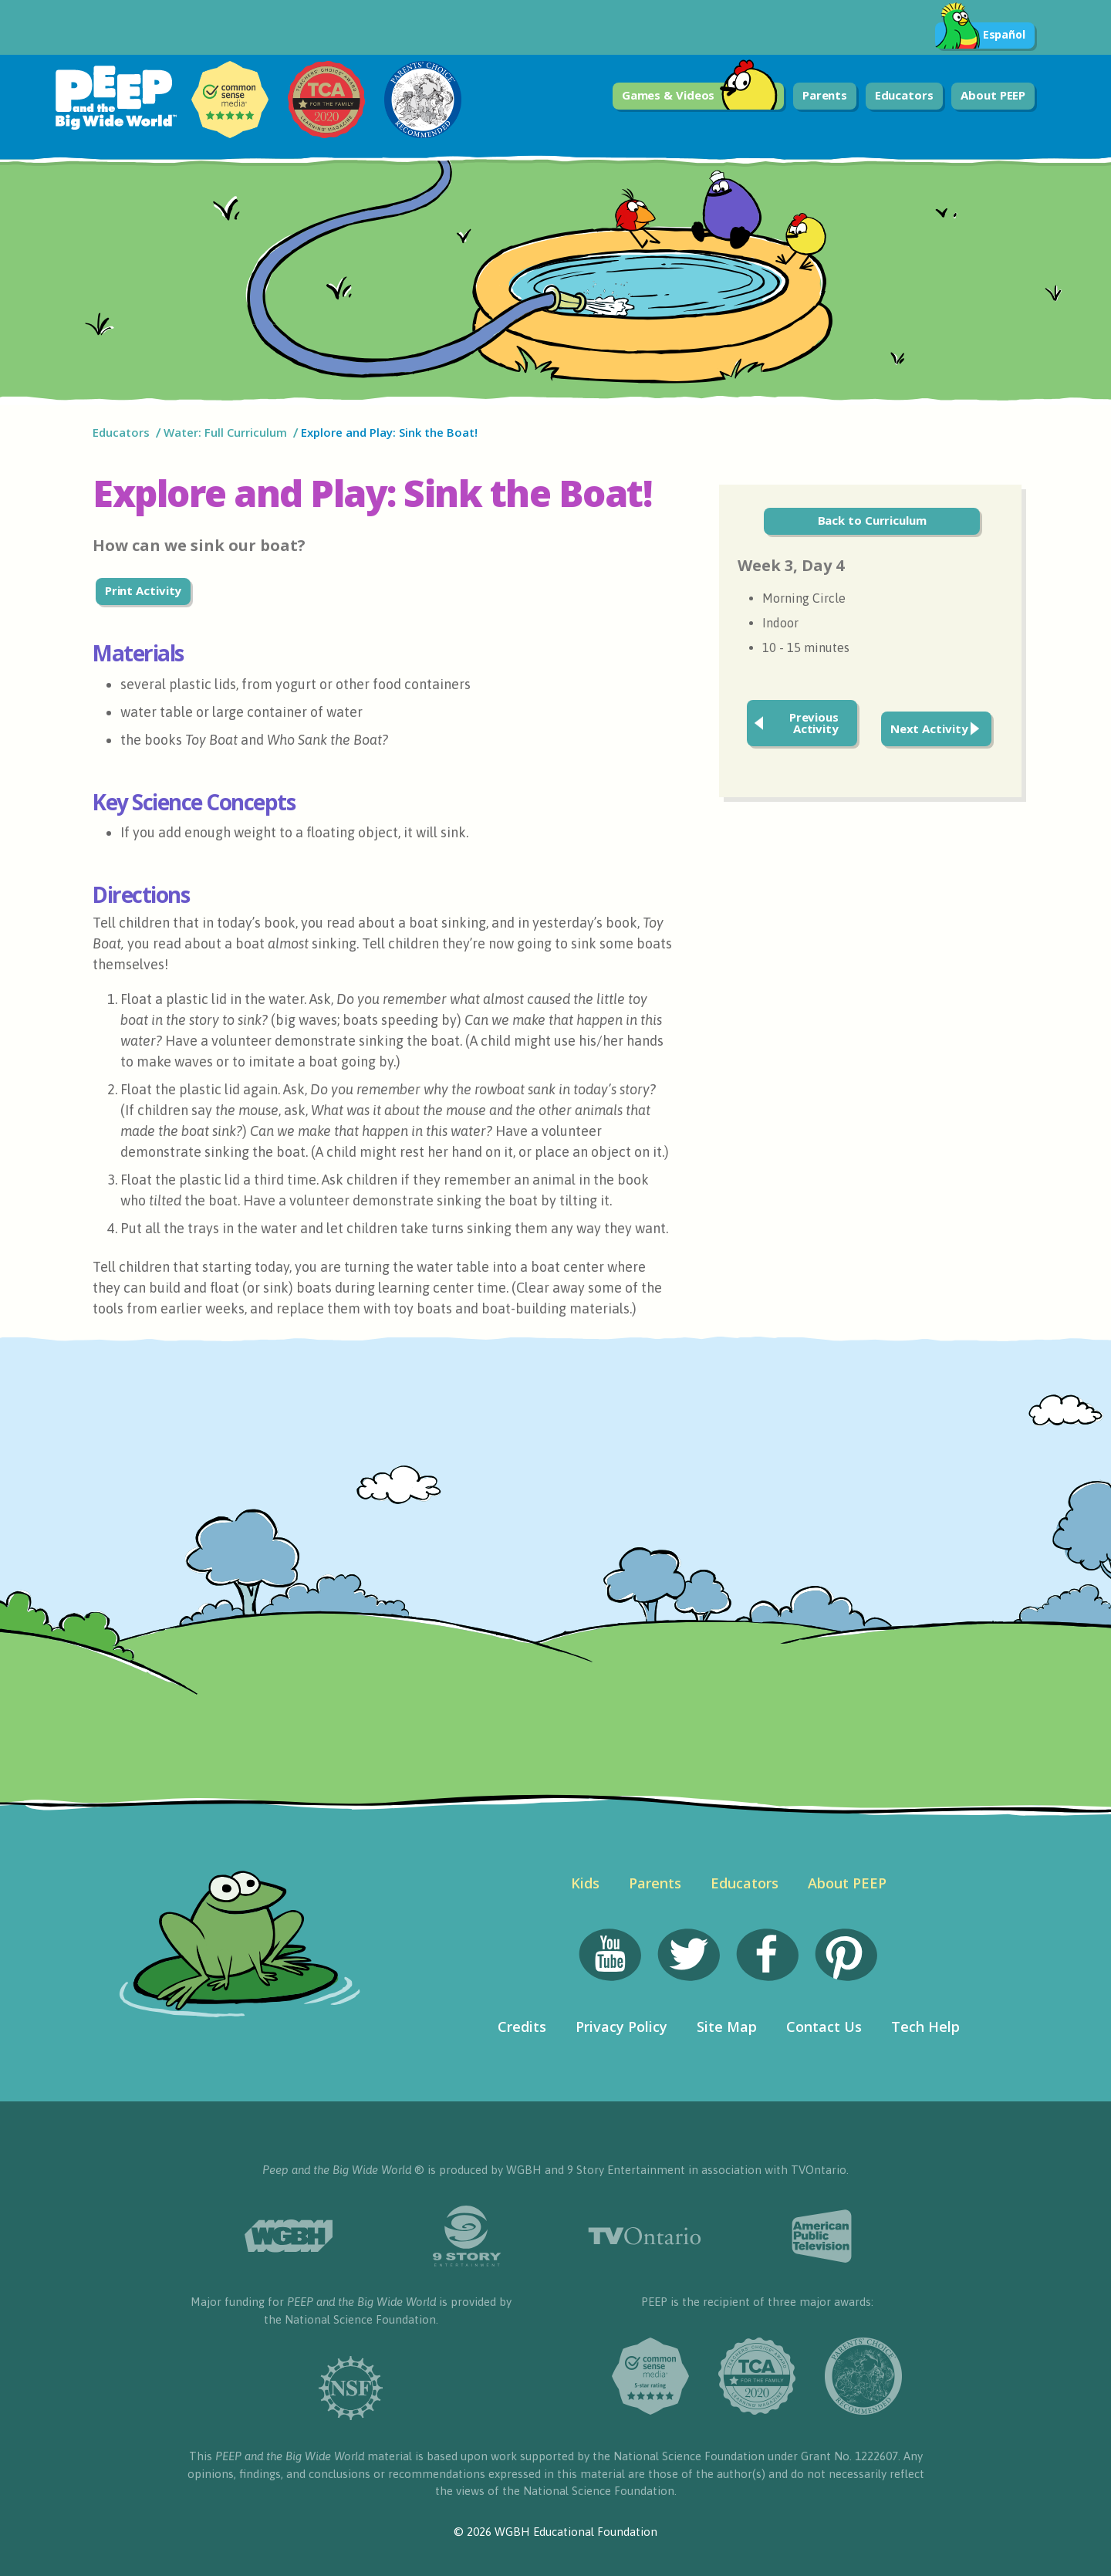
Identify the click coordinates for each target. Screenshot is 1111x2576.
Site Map (727, 2026)
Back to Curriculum (872, 520)
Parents (824, 95)
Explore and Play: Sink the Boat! (391, 432)
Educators (904, 95)
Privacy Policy (621, 2026)
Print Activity (143, 590)
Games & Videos (700, 96)
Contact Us (824, 2026)
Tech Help (925, 2026)
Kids (585, 1883)
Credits (522, 2026)
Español (980, 35)
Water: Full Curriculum (225, 432)
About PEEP (993, 95)
